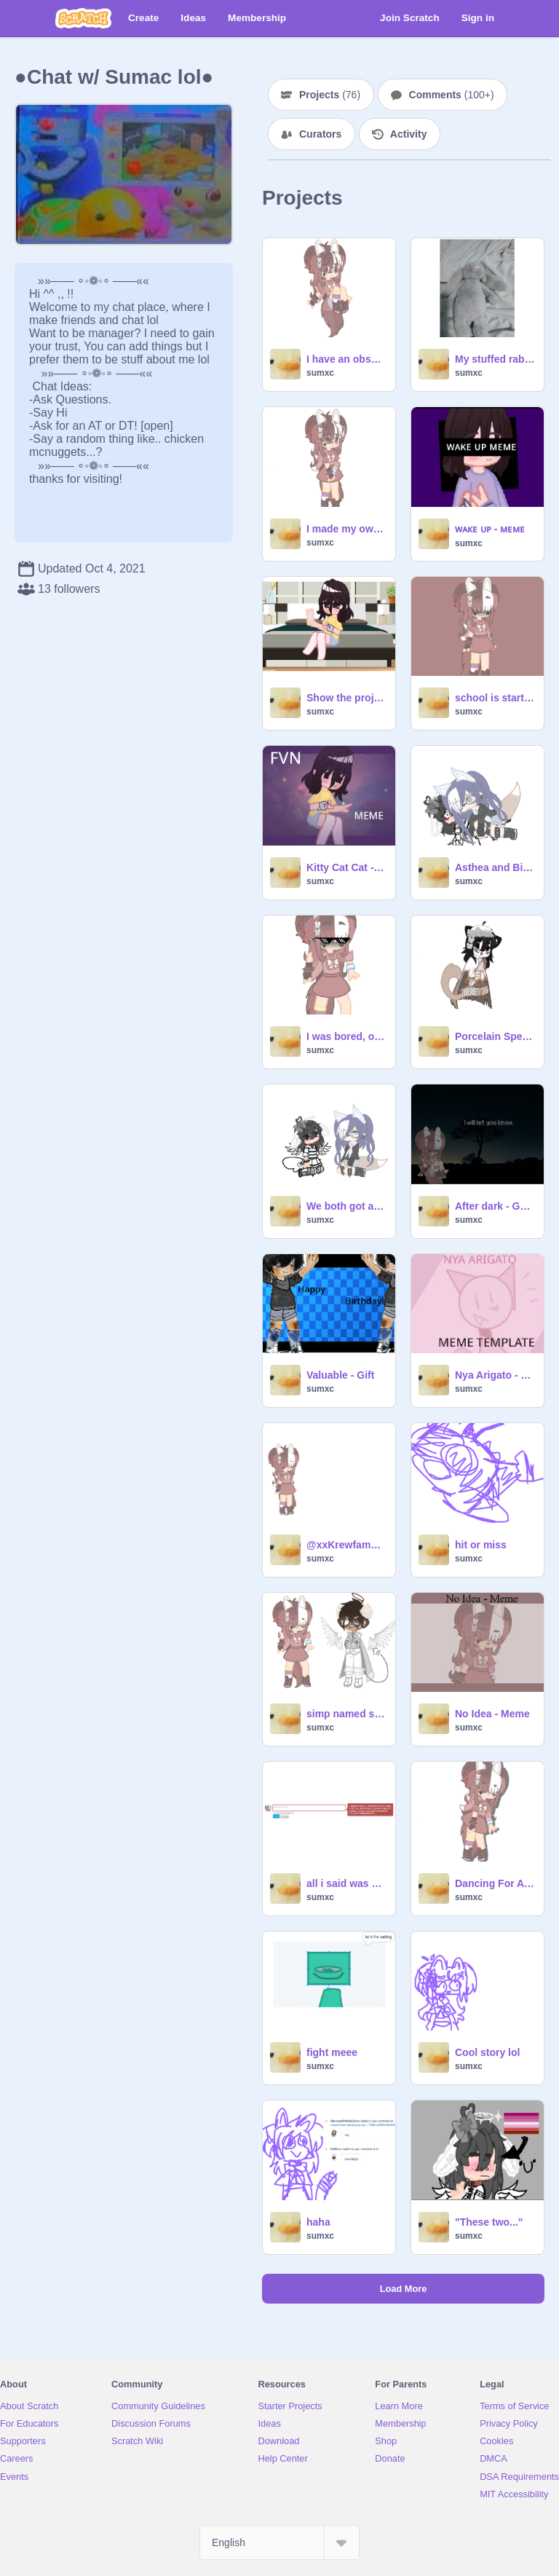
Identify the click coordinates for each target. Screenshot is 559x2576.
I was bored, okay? (346, 1036)
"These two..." (489, 2222)
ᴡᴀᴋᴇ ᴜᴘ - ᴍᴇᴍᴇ (490, 529)
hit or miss (481, 1545)
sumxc (320, 373)
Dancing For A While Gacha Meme (495, 1883)
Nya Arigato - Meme (495, 1375)
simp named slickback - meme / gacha (346, 1714)
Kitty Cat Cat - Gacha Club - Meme (346, 867)
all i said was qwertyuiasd (346, 1883)
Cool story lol (487, 2052)
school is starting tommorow (495, 698)
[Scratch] (83, 18)
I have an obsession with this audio (346, 359)
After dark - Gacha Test (495, 1206)
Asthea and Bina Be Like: (495, 867)
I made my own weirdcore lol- (346, 529)
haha (318, 2222)
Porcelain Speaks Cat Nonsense (495, 1036)
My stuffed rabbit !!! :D (495, 359)
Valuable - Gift (340, 1375)
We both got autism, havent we (346, 1206)
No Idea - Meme (492, 1714)
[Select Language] (279, 2542)
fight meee (331, 2052)
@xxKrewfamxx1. (346, 1545)
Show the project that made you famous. (346, 698)
